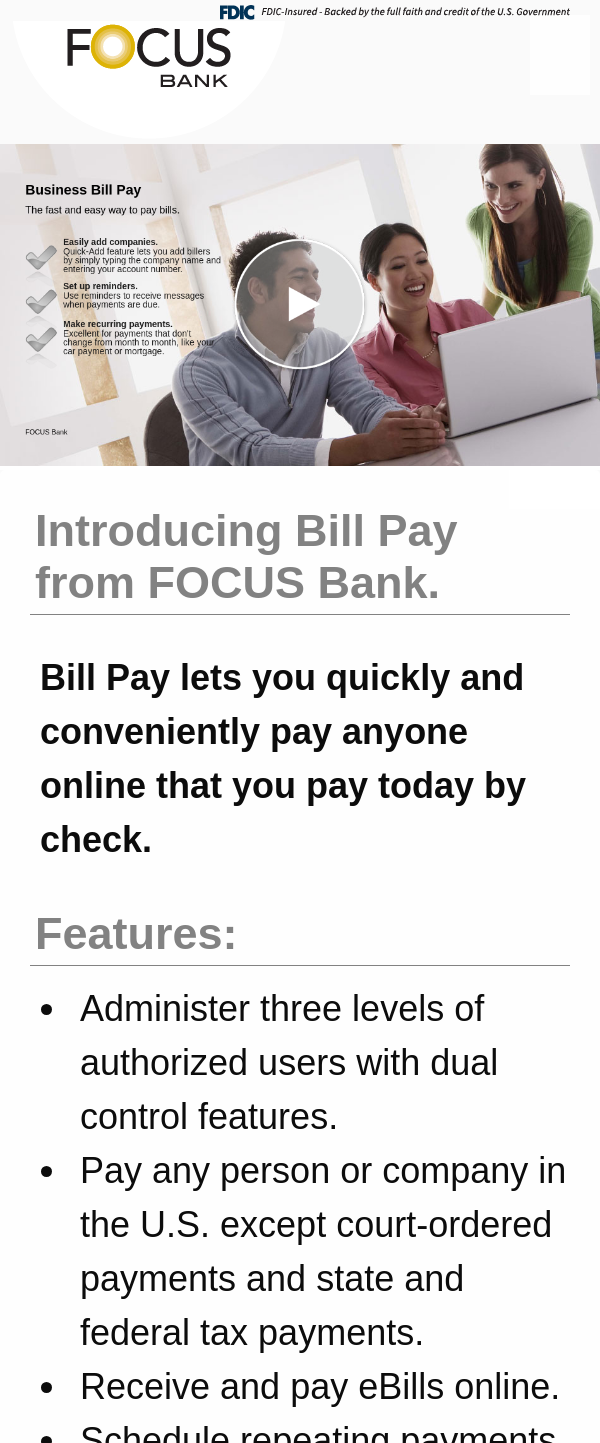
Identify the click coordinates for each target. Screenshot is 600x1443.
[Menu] (560, 55)
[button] (300, 305)
